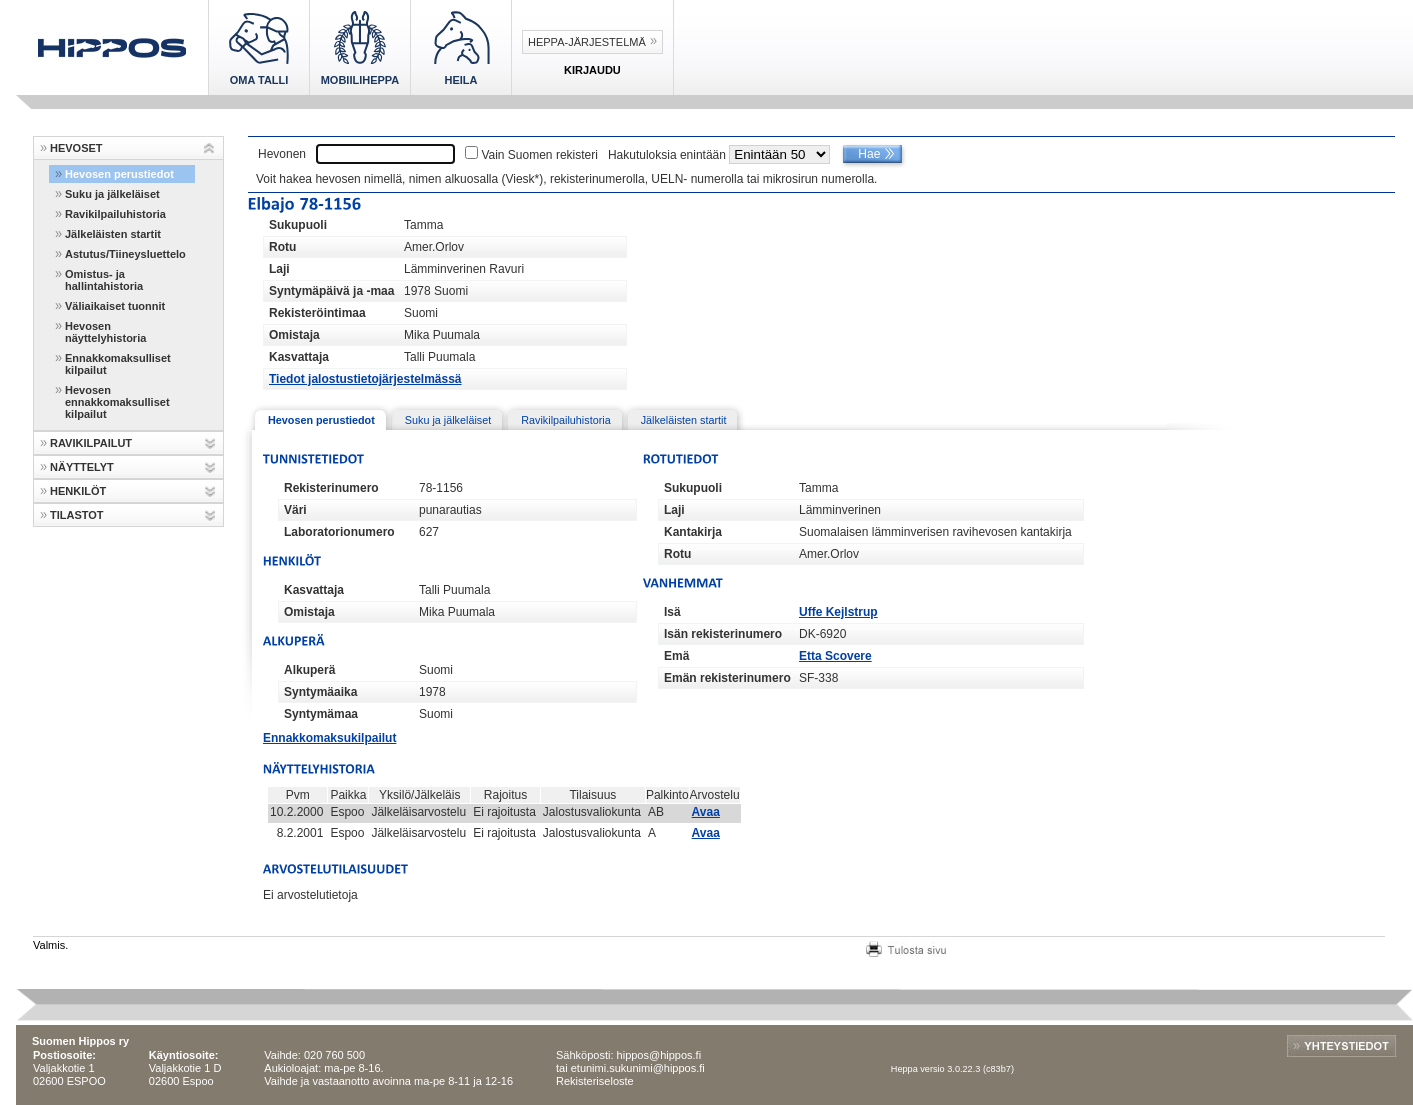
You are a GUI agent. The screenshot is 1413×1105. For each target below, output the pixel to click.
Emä (676, 656)
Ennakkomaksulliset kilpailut (118, 364)
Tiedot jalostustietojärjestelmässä (365, 379)
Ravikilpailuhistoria (115, 214)
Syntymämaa (321, 714)
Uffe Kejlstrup (838, 612)
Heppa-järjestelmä (587, 42)
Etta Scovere (835, 656)
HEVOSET (76, 148)
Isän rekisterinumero (723, 634)
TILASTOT (77, 515)
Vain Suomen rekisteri (539, 155)
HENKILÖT (78, 491)
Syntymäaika (320, 692)
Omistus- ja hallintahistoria (104, 280)
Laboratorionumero (339, 532)
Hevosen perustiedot (119, 174)
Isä (672, 612)
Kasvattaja (299, 357)
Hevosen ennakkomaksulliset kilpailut (117, 402)
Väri (295, 510)
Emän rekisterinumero (727, 678)
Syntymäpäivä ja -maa (331, 291)
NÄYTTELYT (82, 467)
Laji (279, 269)
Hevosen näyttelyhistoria (105, 332)
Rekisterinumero (331, 488)
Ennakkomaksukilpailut (329, 738)
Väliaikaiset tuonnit (115, 306)
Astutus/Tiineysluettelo (125, 254)
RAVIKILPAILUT (91, 443)
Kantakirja (693, 532)
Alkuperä (309, 670)
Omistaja (294, 335)
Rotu (282, 247)
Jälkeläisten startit (113, 234)
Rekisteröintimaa (317, 313)
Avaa (706, 812)
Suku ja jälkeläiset (112, 194)
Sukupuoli (298, 225)
